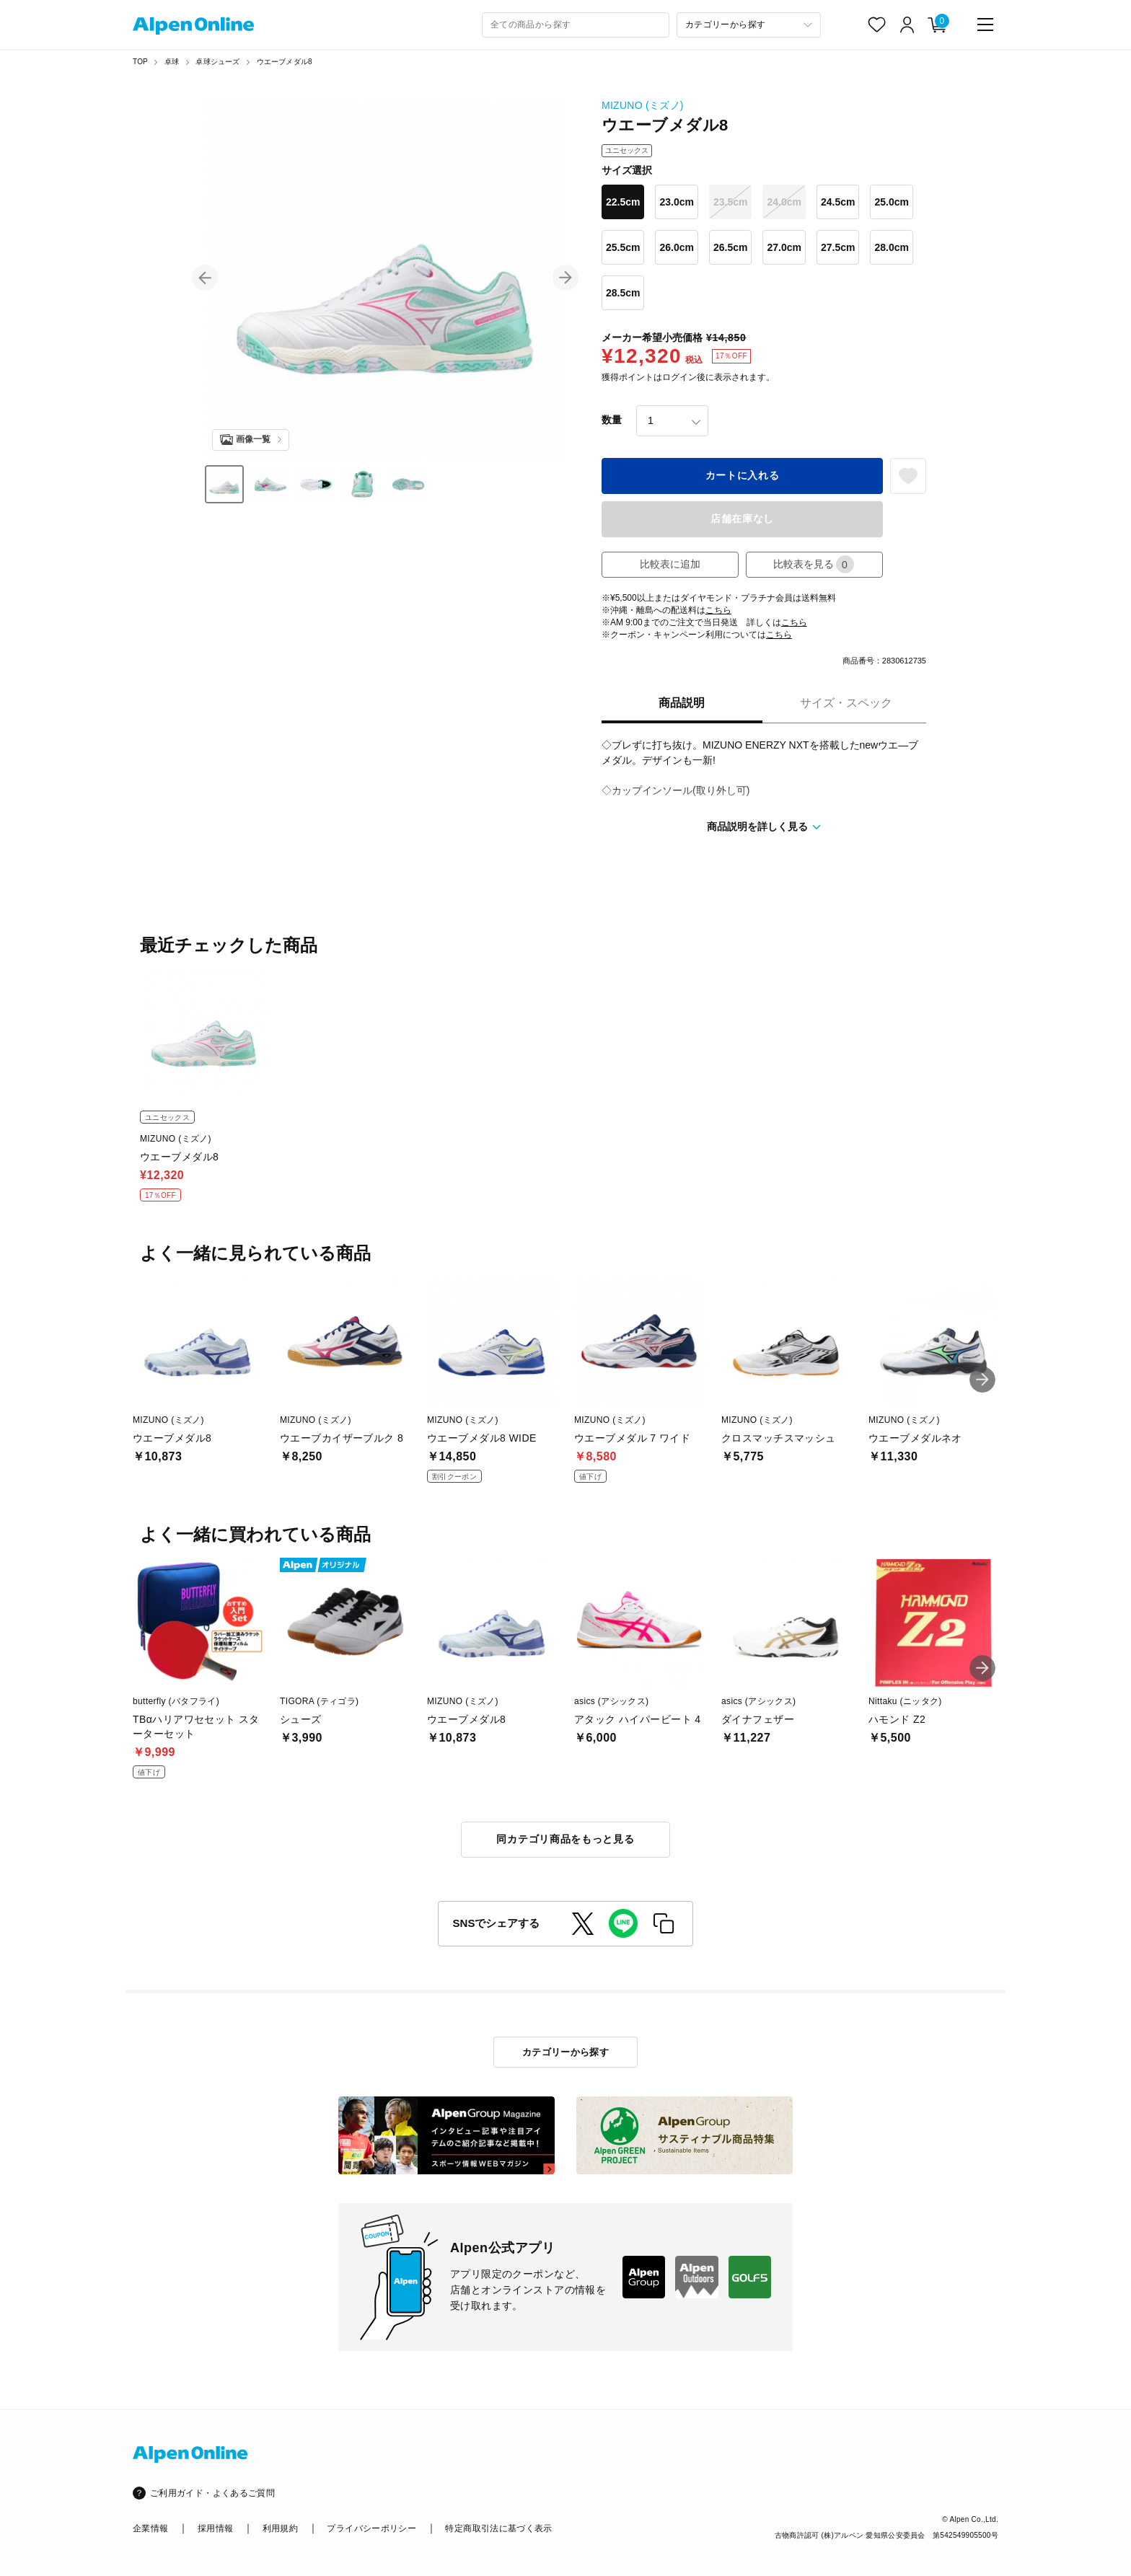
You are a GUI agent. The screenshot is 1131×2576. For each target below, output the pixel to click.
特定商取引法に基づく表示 (498, 2528)
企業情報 (150, 2528)
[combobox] (575, 25)
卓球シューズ (217, 62)
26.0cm (676, 247)
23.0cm (676, 202)
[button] (205, 278)
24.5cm (838, 202)
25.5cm (623, 247)
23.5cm (730, 202)
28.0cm (891, 247)
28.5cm (623, 293)
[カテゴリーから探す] (749, 25)
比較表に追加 (670, 564)
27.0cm (784, 247)
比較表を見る (813, 564)
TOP (140, 62)
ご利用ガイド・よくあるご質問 (212, 2493)
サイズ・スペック (846, 703)
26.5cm (730, 247)
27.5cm (838, 247)
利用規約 (280, 2528)
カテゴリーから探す (565, 2052)
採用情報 (215, 2528)
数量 (612, 419)
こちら (718, 610)
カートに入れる (742, 475)
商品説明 (682, 703)
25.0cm (891, 202)
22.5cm (623, 202)
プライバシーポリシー (371, 2528)
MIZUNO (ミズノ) (643, 105)
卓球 (171, 62)
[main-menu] (985, 25)
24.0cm (784, 202)
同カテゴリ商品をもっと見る (565, 1839)
